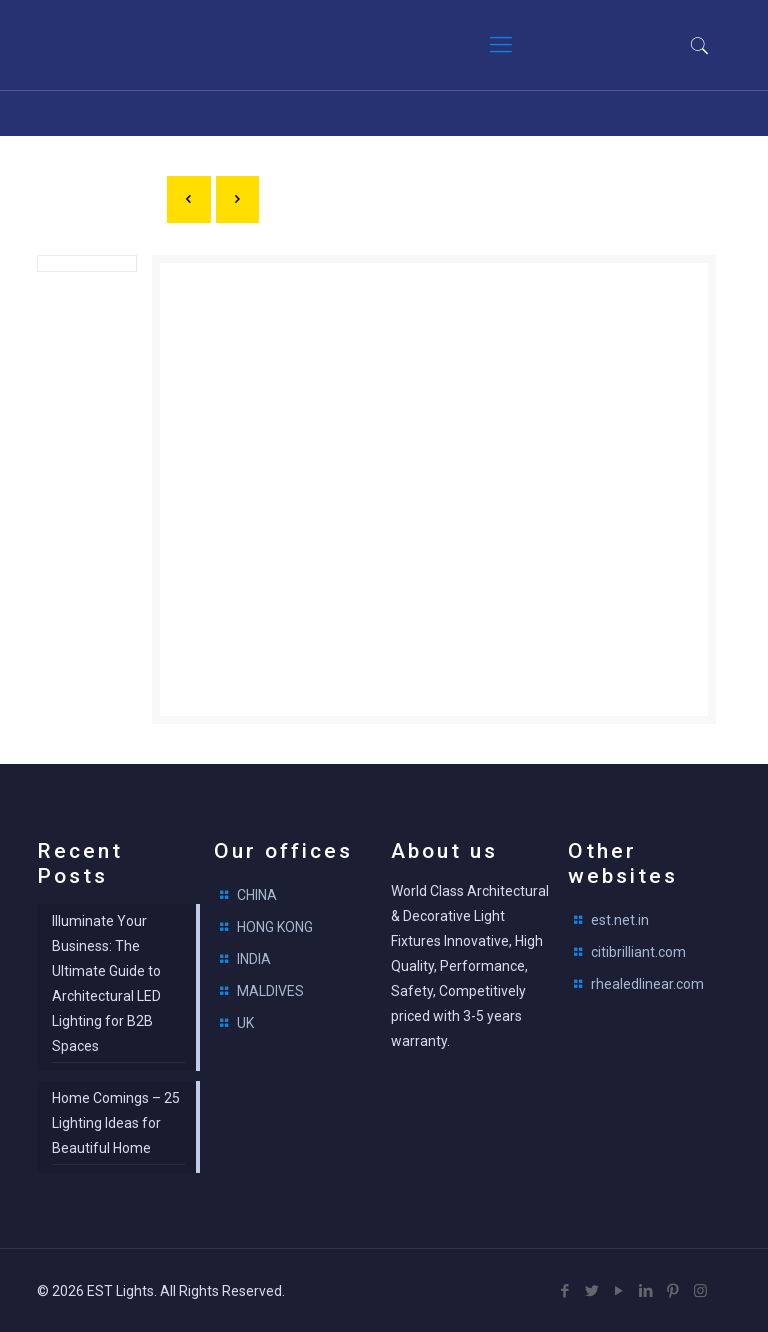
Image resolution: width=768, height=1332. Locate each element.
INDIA (254, 959)
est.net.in (620, 920)
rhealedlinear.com (647, 984)
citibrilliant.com (638, 952)
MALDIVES (270, 991)
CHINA (257, 895)
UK (245, 1023)
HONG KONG (275, 927)
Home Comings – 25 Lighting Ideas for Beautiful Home (116, 1123)
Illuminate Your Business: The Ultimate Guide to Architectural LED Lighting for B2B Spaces (106, 983)
